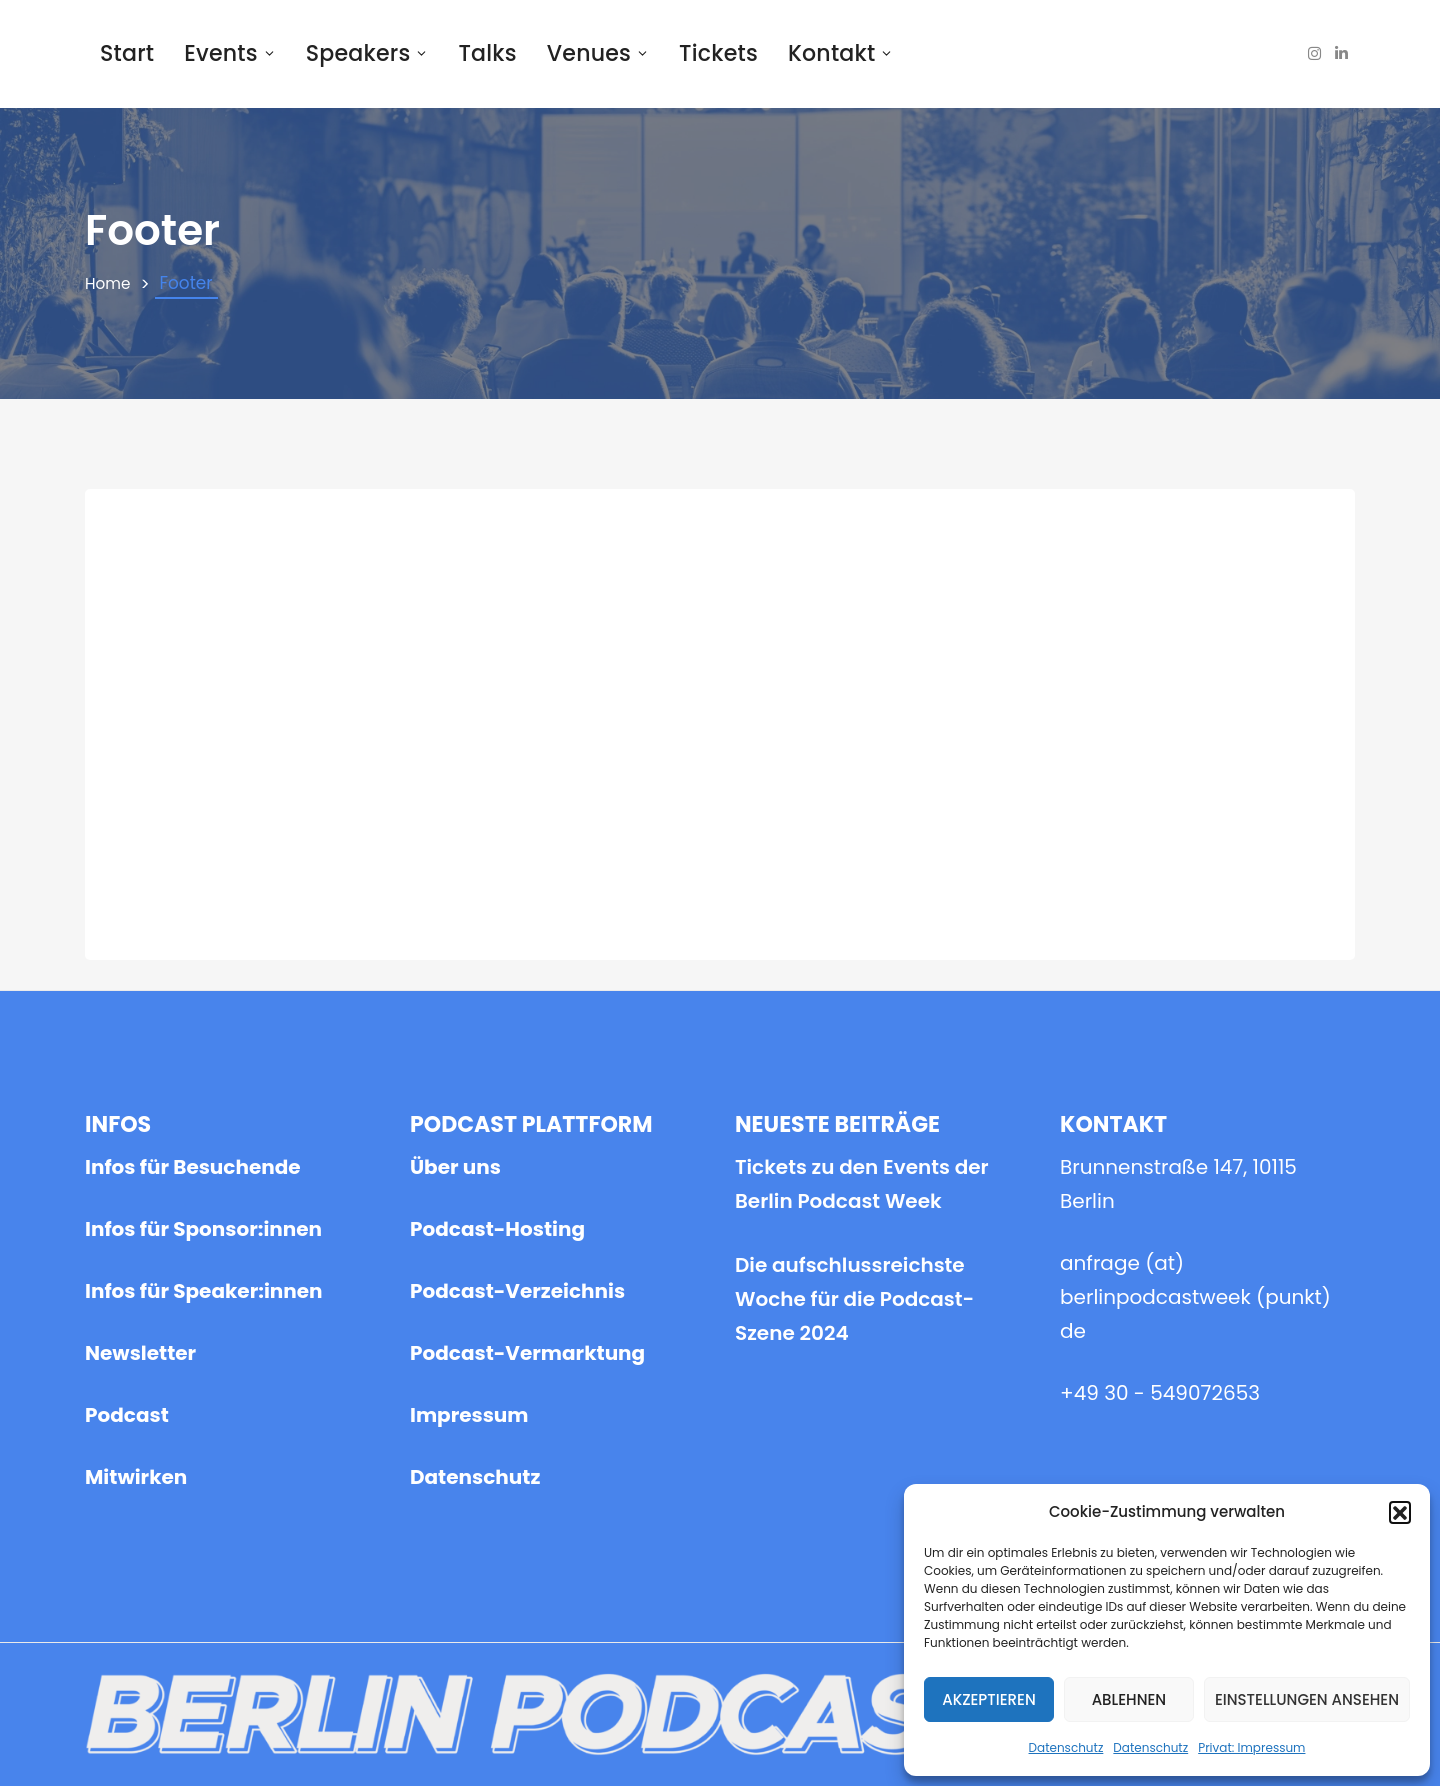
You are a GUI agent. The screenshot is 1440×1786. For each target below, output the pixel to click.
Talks (487, 53)
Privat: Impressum (1251, 1747)
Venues (598, 53)
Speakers (367, 53)
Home (110, 284)
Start (127, 53)
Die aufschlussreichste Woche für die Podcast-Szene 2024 (854, 707)
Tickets (718, 53)
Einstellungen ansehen (1307, 1699)
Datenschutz (1066, 1747)
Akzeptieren (989, 1699)
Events (230, 53)
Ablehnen (1129, 1699)
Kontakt (840, 53)
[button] (1400, 1512)
